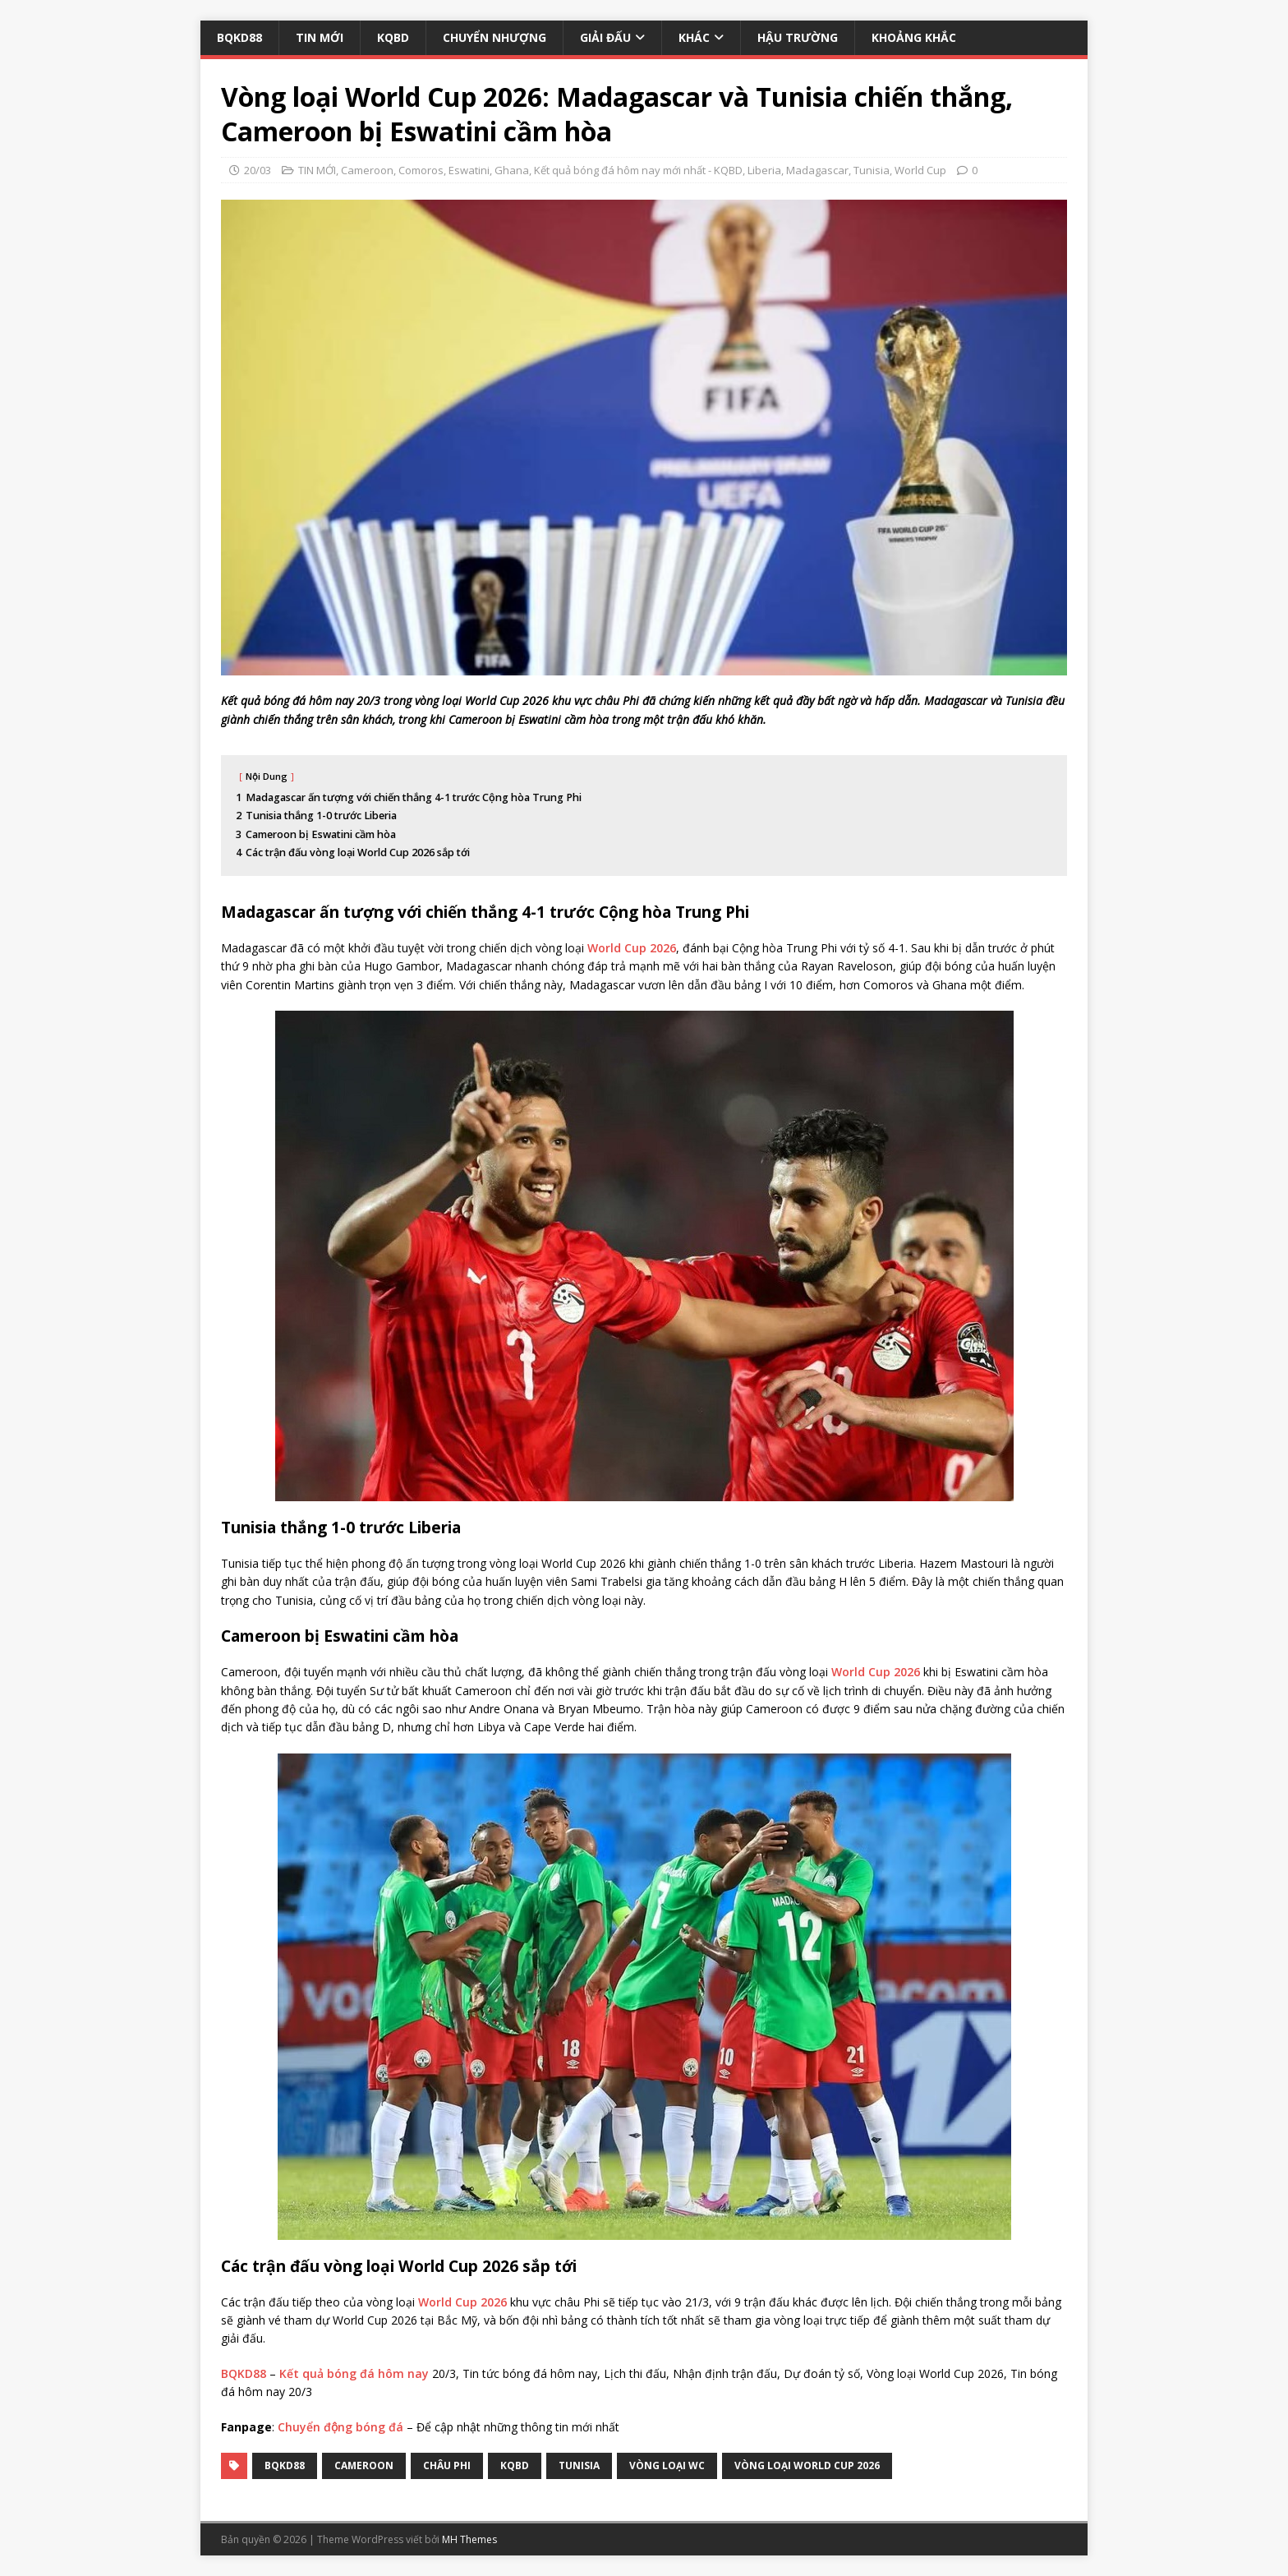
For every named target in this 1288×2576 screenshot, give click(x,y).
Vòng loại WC (667, 2465)
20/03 (257, 170)
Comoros (421, 170)
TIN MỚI (319, 37)
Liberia (764, 170)
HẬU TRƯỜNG (797, 37)
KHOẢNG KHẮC (914, 37)
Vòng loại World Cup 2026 (807, 2465)
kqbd (514, 2465)
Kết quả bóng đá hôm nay (354, 2373)
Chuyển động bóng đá (340, 2427)
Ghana (511, 170)
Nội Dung (267, 776)
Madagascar (817, 170)
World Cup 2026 (631, 948)
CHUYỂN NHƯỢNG (494, 37)
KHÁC (694, 37)
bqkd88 (284, 2465)
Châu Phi (447, 2465)
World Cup (920, 170)
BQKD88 (239, 37)
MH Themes (469, 2539)
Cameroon (367, 170)
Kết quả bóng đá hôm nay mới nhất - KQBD (638, 170)
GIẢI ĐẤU (605, 37)
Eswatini (469, 170)
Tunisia (871, 170)
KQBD (393, 37)
